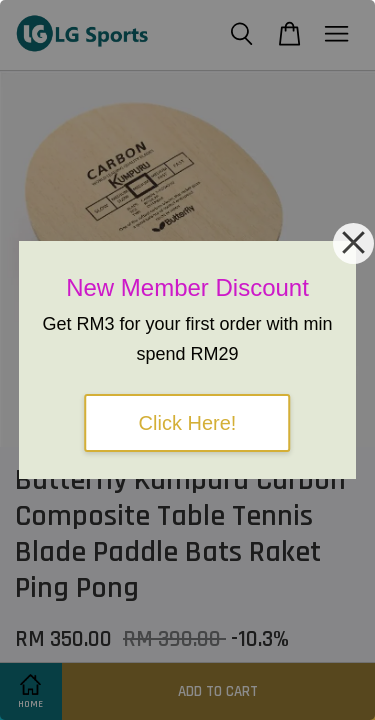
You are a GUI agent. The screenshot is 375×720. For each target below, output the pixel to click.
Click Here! (188, 423)
